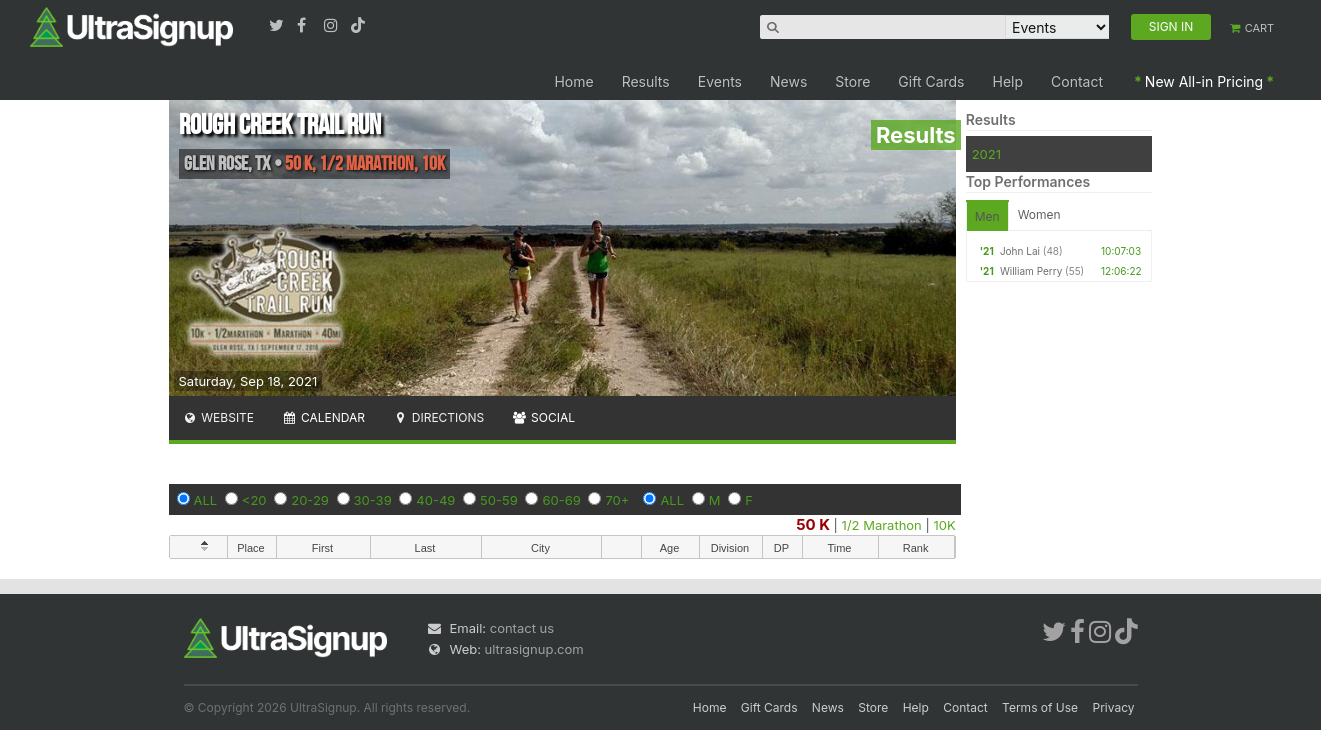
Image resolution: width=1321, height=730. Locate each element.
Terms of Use (1040, 707)
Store (852, 81)
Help (1008, 81)
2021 (986, 154)
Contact (1077, 81)
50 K (813, 524)
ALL (206, 500)
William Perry (1031, 271)
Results (646, 81)
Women (1039, 214)
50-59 (499, 500)
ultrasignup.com (534, 649)
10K (944, 525)
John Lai (1020, 251)
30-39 (373, 500)
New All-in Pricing (1204, 81)
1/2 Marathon (882, 525)
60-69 (561, 500)
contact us (522, 628)
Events (720, 81)
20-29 (310, 500)
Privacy (1114, 707)
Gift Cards (931, 81)
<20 (254, 500)
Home (573, 81)
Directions (438, 417)
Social (543, 417)
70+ (617, 500)
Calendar (323, 417)
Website (219, 417)
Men (987, 216)
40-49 (435, 500)
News (788, 81)
